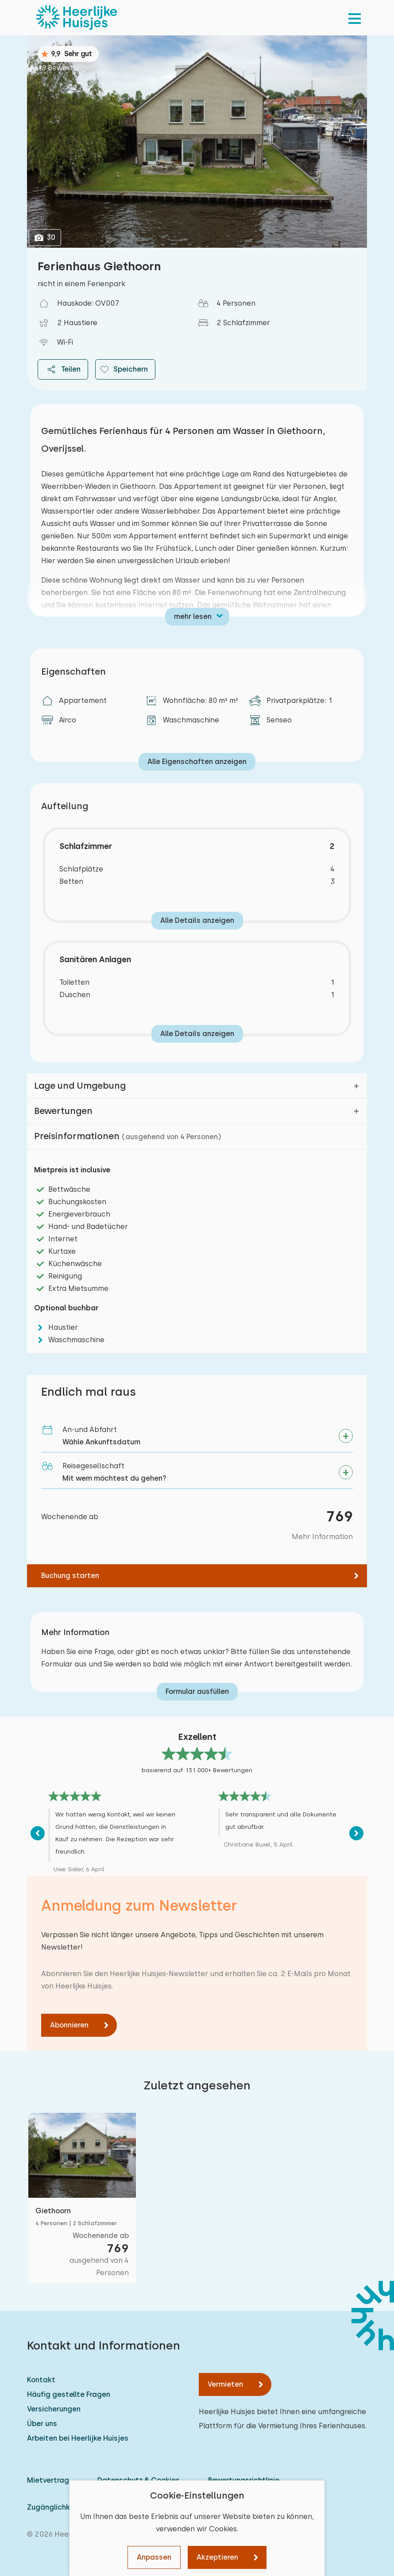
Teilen (63, 369)
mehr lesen (193, 616)
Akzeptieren (217, 2557)
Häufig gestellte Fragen (68, 2394)
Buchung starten (70, 1575)
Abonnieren (69, 2025)
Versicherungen (54, 2409)
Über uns (42, 2423)
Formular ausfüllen (197, 1691)
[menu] (354, 17)
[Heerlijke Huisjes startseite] (76, 17)
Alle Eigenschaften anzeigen (197, 761)
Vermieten (225, 2384)
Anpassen (154, 2557)
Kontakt (41, 2380)
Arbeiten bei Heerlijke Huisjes (77, 2438)
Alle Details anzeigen (197, 920)
